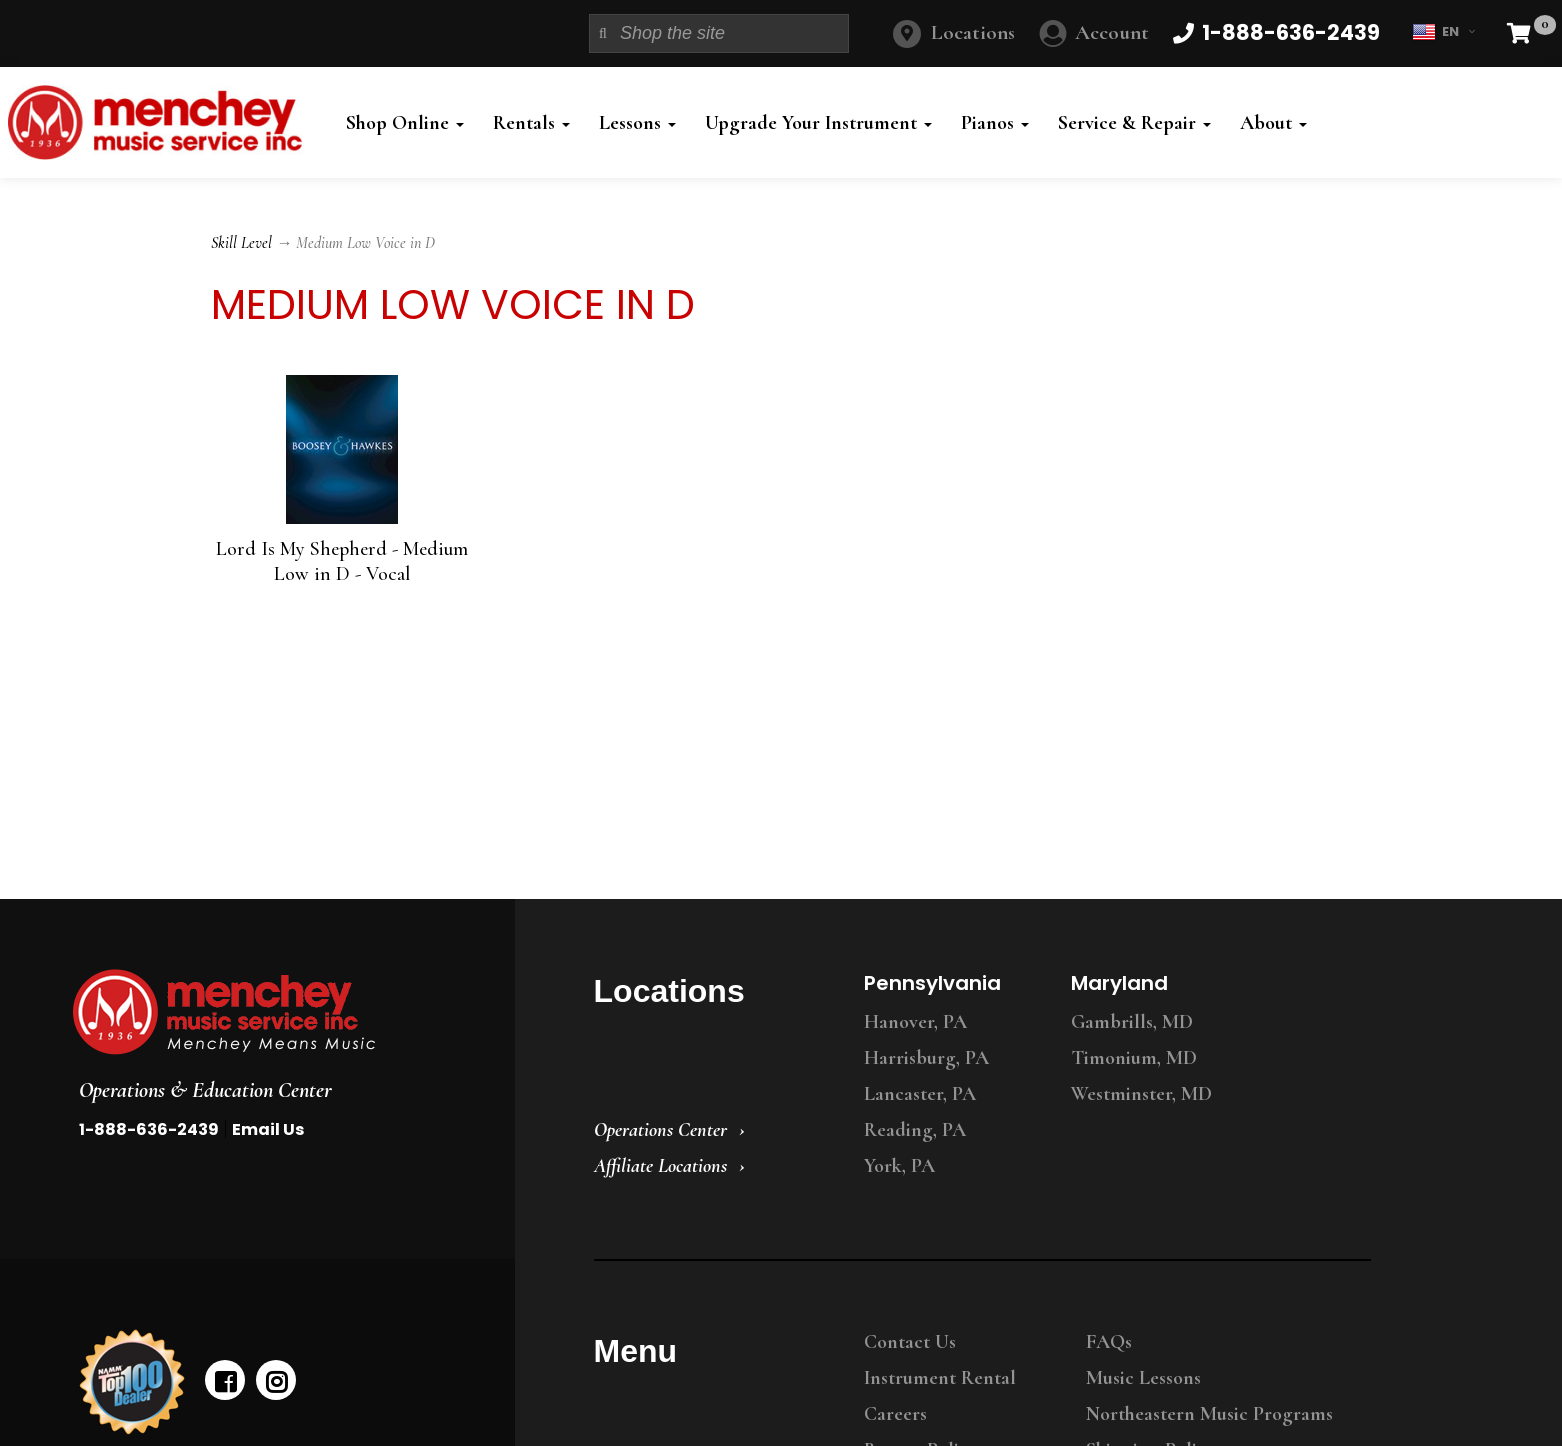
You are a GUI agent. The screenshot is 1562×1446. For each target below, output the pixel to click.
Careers (895, 1414)
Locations (973, 32)
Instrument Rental (940, 1378)
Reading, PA (915, 1130)
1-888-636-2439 (149, 1129)
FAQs (1109, 1342)
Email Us (268, 1129)
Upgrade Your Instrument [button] (818, 123)
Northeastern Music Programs (1209, 1414)
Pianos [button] (995, 123)
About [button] (1273, 123)
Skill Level (241, 243)
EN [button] (1443, 32)
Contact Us (910, 1342)
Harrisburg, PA (926, 1058)
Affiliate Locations (660, 1166)
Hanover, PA (915, 1022)
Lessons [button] (637, 123)
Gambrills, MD (1132, 1022)
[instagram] (276, 1380)
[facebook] (225, 1380)
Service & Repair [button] (1134, 123)
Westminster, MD (1141, 1094)
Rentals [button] (531, 123)
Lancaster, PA (920, 1094)
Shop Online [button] (405, 123)
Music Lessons (1143, 1378)
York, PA (899, 1166)
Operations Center (660, 1130)
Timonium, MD (1134, 1058)
